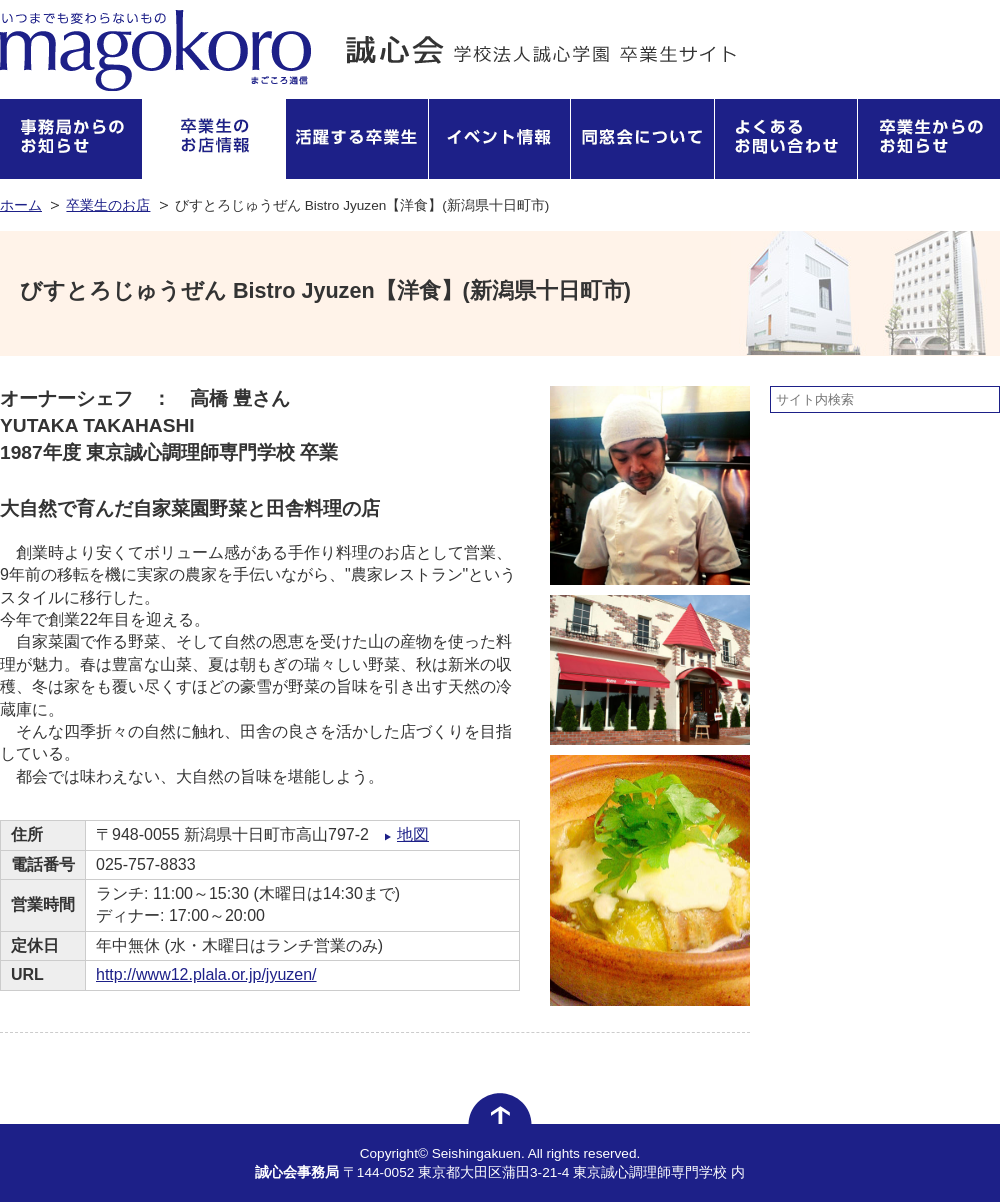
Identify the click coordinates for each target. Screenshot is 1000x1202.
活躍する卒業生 (357, 139)
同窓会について (643, 139)
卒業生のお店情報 (214, 139)
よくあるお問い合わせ (786, 139)
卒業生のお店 (108, 205)
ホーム (21, 205)
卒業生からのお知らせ (929, 139)
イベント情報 (500, 139)
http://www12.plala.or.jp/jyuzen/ (206, 974)
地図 (413, 834)
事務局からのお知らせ (71, 139)
